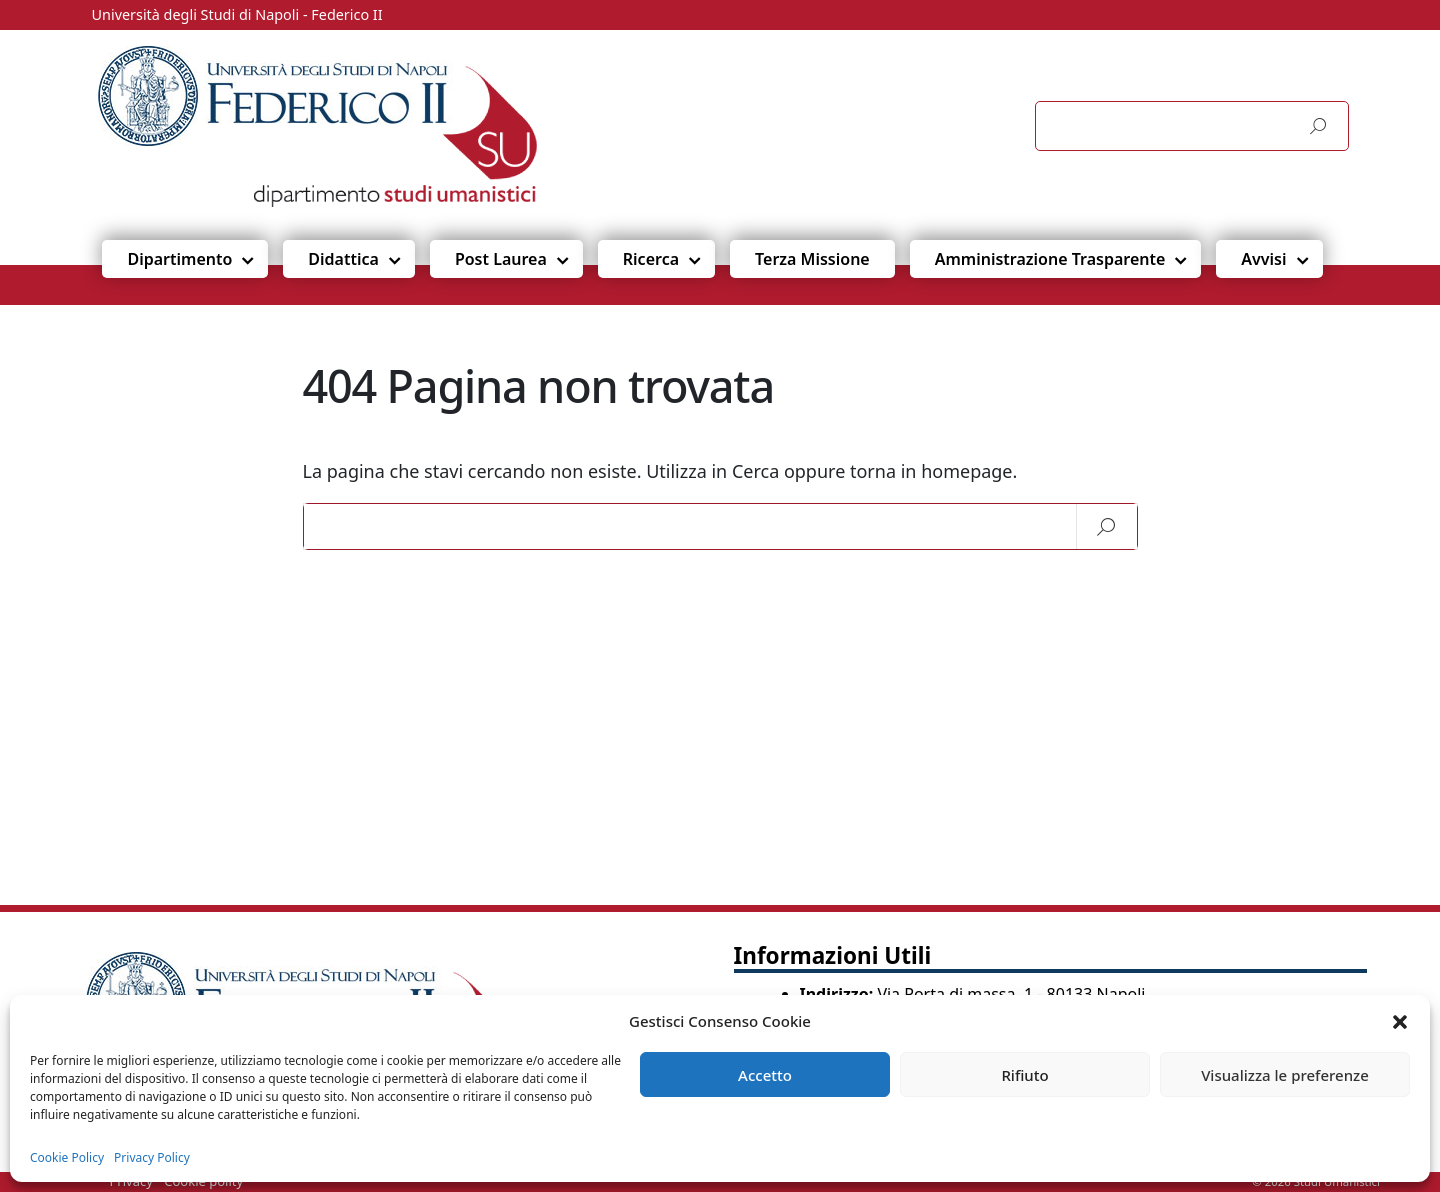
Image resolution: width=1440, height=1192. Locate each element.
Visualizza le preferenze (1285, 1075)
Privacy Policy (152, 1157)
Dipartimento (179, 259)
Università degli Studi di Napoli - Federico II (237, 14)
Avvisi (1263, 259)
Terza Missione (812, 259)
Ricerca (651, 259)
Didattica (343, 259)
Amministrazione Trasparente (1050, 259)
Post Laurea (501, 259)
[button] (1400, 1021)
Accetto (765, 1075)
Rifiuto (1024, 1075)
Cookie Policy (67, 1157)
